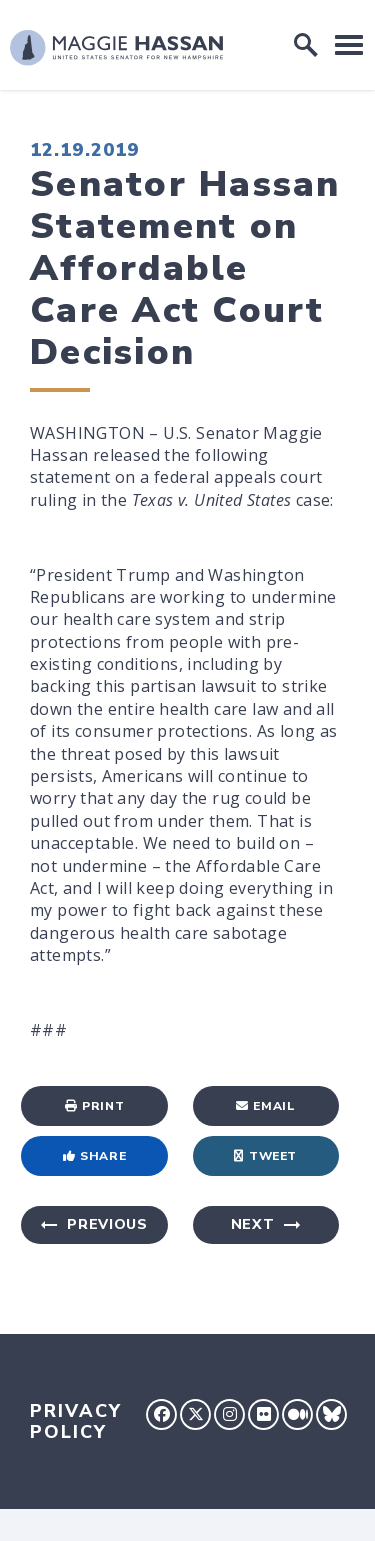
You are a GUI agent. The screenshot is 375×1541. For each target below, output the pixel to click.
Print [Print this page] (95, 1106)
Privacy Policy (76, 1421)
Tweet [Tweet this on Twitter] (265, 1156)
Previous (107, 1224)
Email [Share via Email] (266, 1106)
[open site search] (306, 45)
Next (253, 1224)
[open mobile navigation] (349, 44)
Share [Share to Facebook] (95, 1156)
